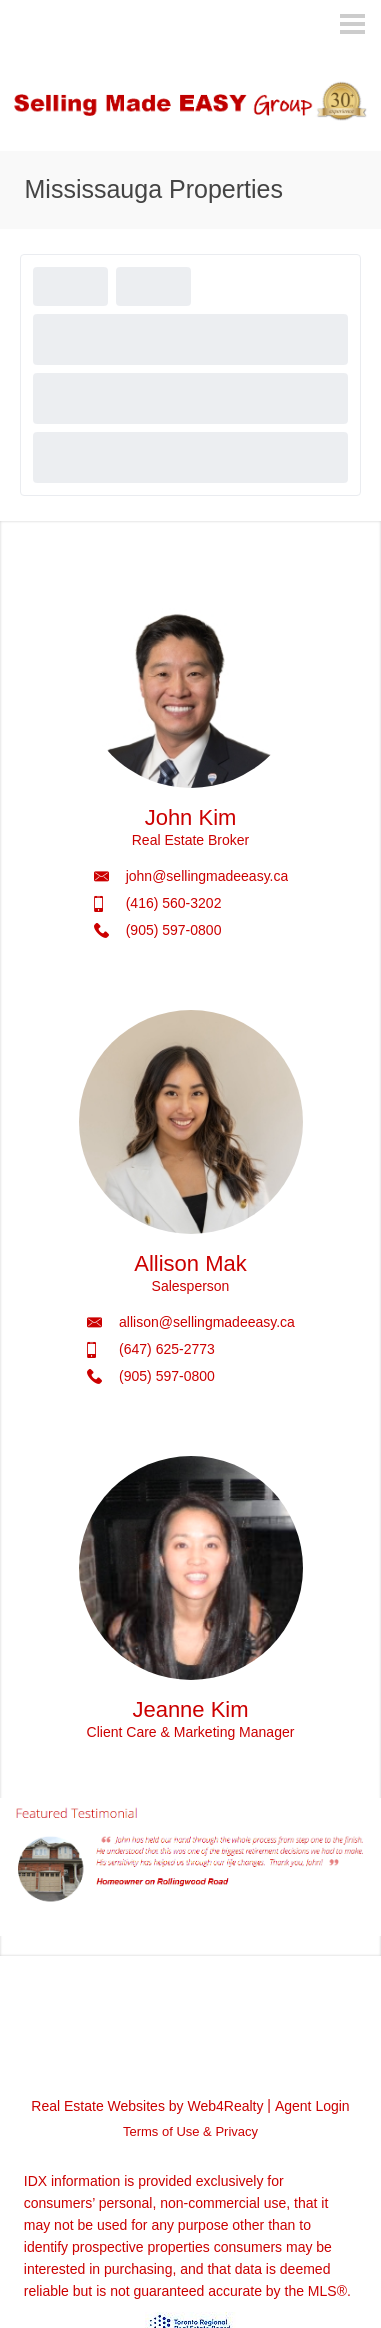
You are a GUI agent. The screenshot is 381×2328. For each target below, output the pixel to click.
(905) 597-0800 (174, 930)
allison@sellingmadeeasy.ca (207, 1322)
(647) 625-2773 (167, 1349)
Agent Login (312, 2106)
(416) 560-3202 (174, 903)
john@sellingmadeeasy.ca (207, 876)
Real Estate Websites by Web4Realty (147, 2106)
